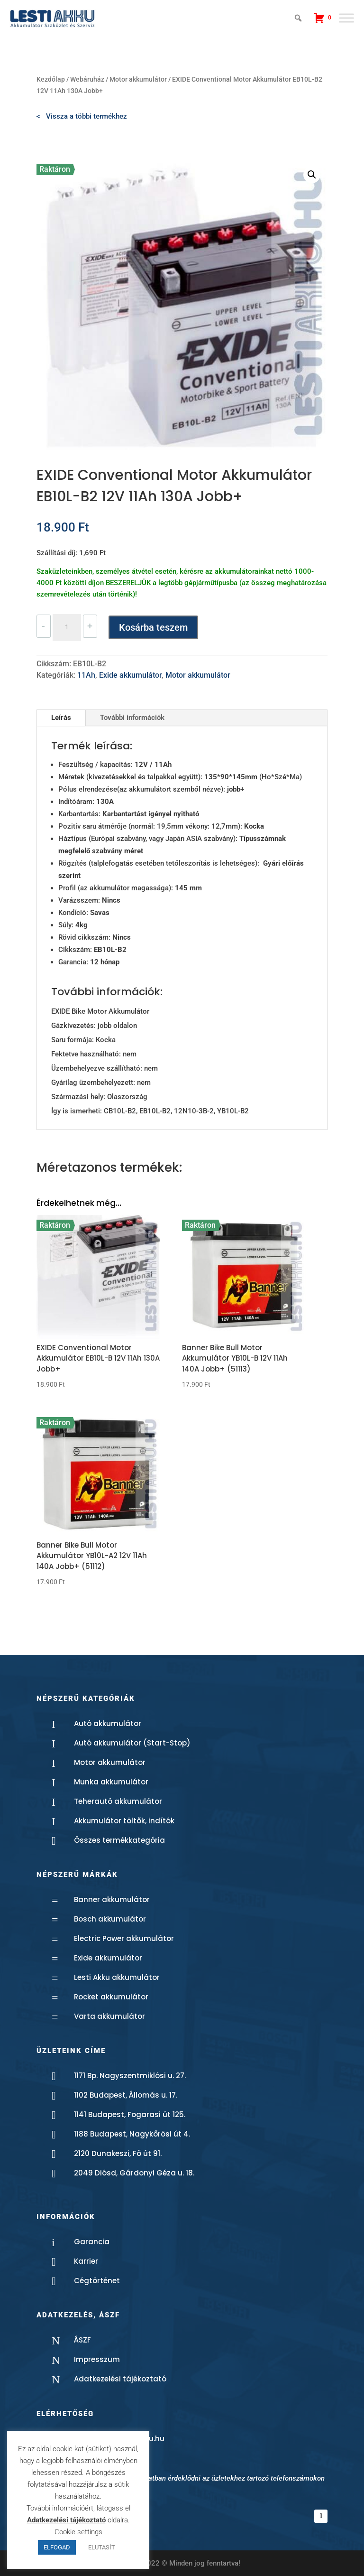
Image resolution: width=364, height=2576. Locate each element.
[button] (311, 174)
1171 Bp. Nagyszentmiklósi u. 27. (130, 2076)
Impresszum (97, 2359)
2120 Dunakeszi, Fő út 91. (118, 2153)
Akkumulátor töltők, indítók (124, 1821)
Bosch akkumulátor (110, 1919)
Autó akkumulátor (107, 1723)
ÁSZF (82, 2340)
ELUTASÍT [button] (101, 2547)
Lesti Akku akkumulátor (117, 1977)
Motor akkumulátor (138, 79)
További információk (132, 717)
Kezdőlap (50, 79)
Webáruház (87, 79)
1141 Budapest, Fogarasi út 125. (129, 2114)
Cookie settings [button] (78, 2532)
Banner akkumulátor (112, 1899)
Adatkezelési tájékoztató (120, 2379)
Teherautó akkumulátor (118, 1801)
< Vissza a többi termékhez (81, 116)
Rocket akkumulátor (111, 1997)
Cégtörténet (97, 2281)
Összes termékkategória (119, 1840)
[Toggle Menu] (346, 17)
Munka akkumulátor (111, 1782)
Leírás (61, 717)
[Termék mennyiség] (67, 627)
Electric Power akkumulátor (124, 1938)
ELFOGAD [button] (57, 2547)
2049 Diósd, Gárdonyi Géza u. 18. (134, 2173)
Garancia (91, 2242)
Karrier (86, 2261)
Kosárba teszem (153, 627)
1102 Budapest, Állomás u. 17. (125, 2095)
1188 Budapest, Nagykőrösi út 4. (132, 2134)
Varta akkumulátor (109, 2016)
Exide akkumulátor (130, 675)
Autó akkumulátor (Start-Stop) (132, 1743)
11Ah (86, 675)
